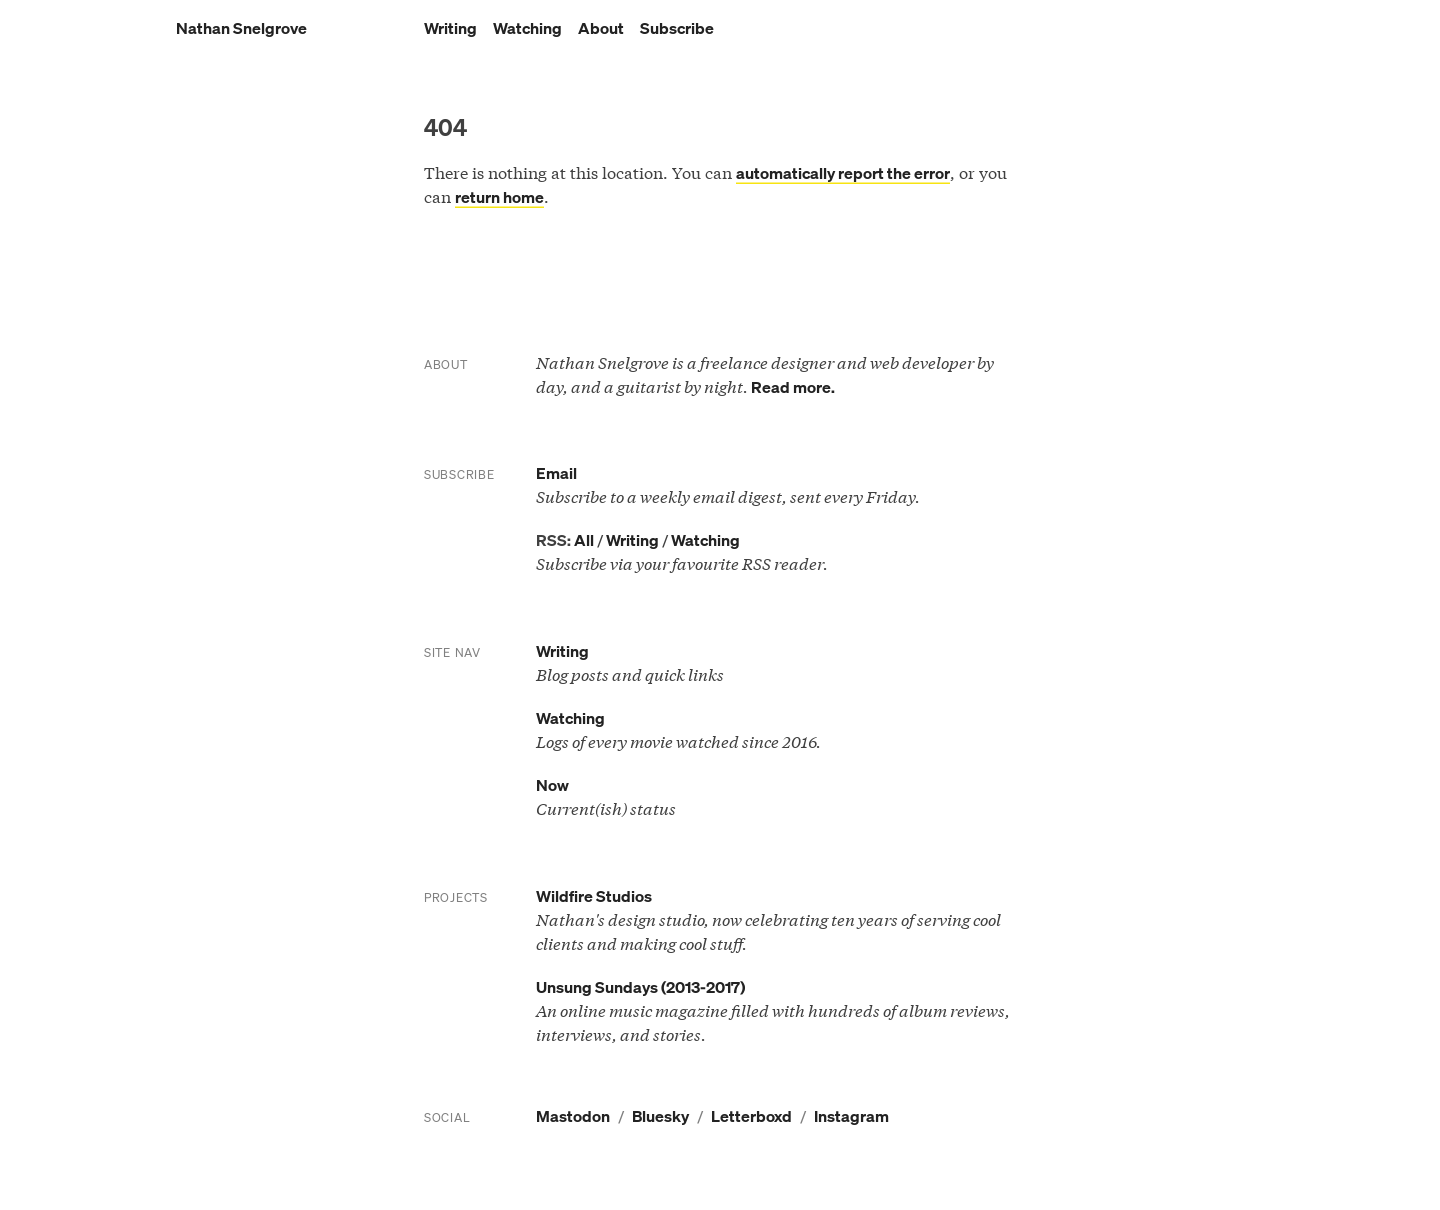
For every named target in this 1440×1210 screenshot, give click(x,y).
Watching (527, 28)
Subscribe (677, 28)
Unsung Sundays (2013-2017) (640, 987)
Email (556, 473)
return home (499, 197)
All (584, 540)
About (601, 28)
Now (552, 785)
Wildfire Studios (594, 896)
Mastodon (573, 1116)
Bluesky (660, 1116)
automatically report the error (843, 173)
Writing (450, 28)
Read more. (793, 387)
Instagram (851, 1116)
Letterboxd (751, 1116)
